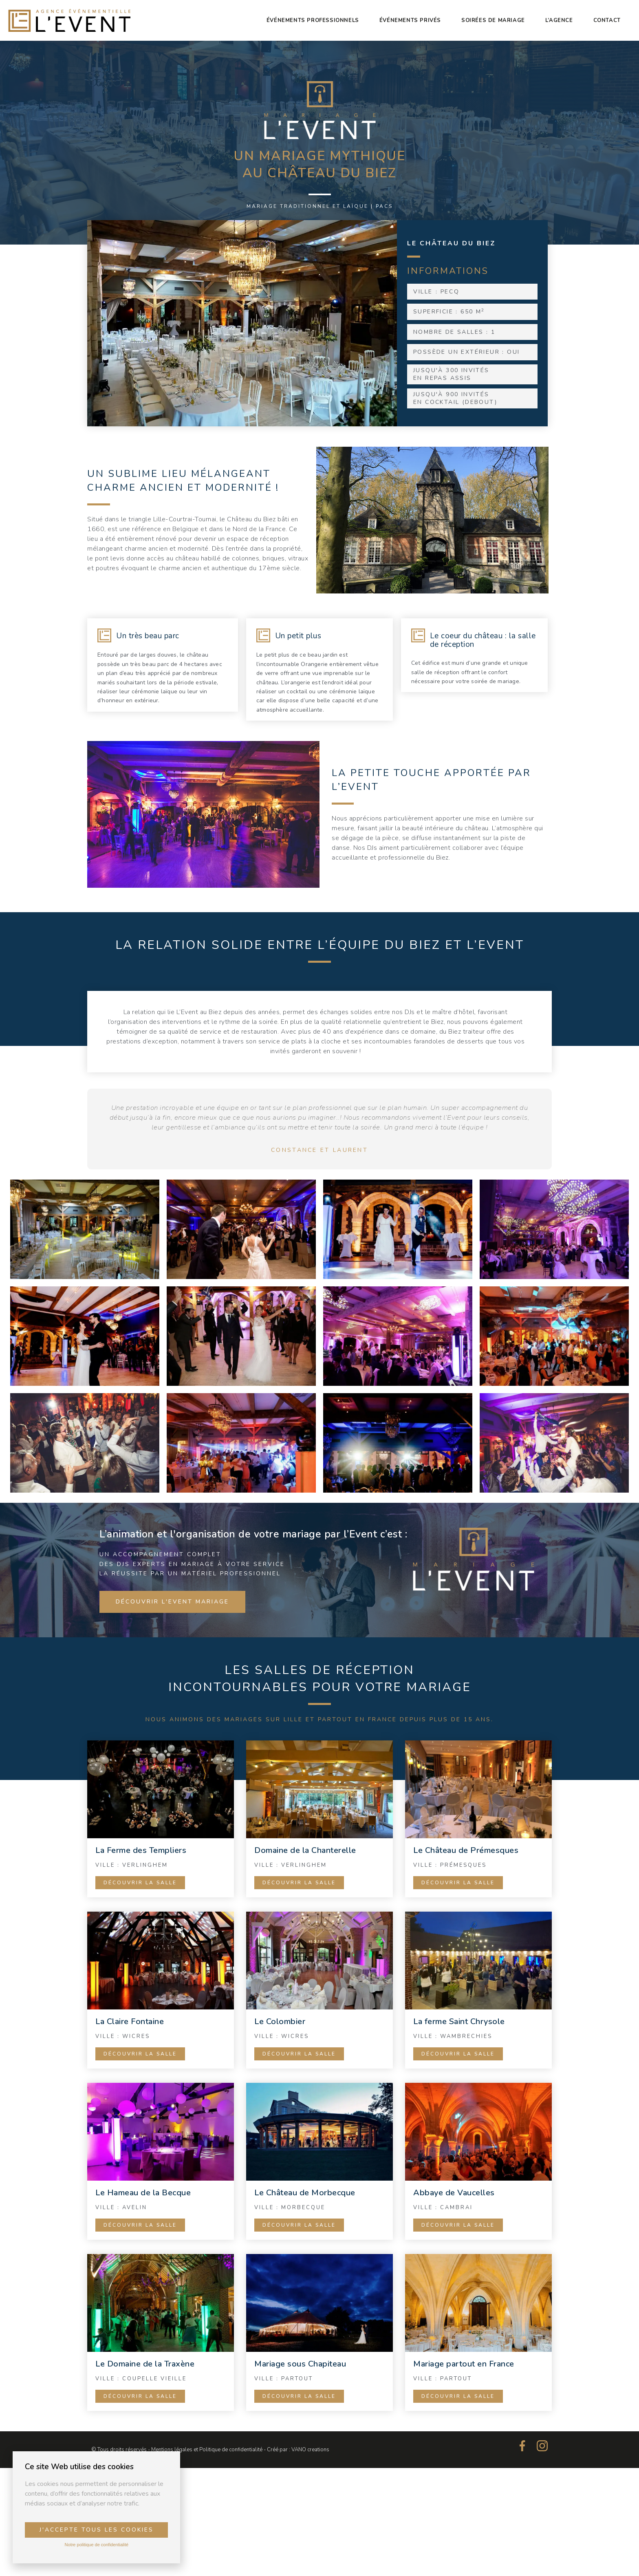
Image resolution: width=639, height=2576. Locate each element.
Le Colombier (279, 2021)
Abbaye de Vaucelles (454, 2192)
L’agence (559, 20)
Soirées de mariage (493, 20)
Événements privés (410, 20)
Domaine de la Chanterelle (305, 1850)
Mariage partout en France (463, 2363)
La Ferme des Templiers (140, 1850)
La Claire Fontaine (129, 2021)
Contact (607, 20)
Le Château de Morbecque (304, 2192)
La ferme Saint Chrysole (459, 2021)
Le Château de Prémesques (465, 1850)
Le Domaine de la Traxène (144, 2363)
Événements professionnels (313, 20)
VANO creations (310, 2449)
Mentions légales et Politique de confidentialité (206, 2449)
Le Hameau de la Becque (143, 2192)
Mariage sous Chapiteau (300, 2363)
